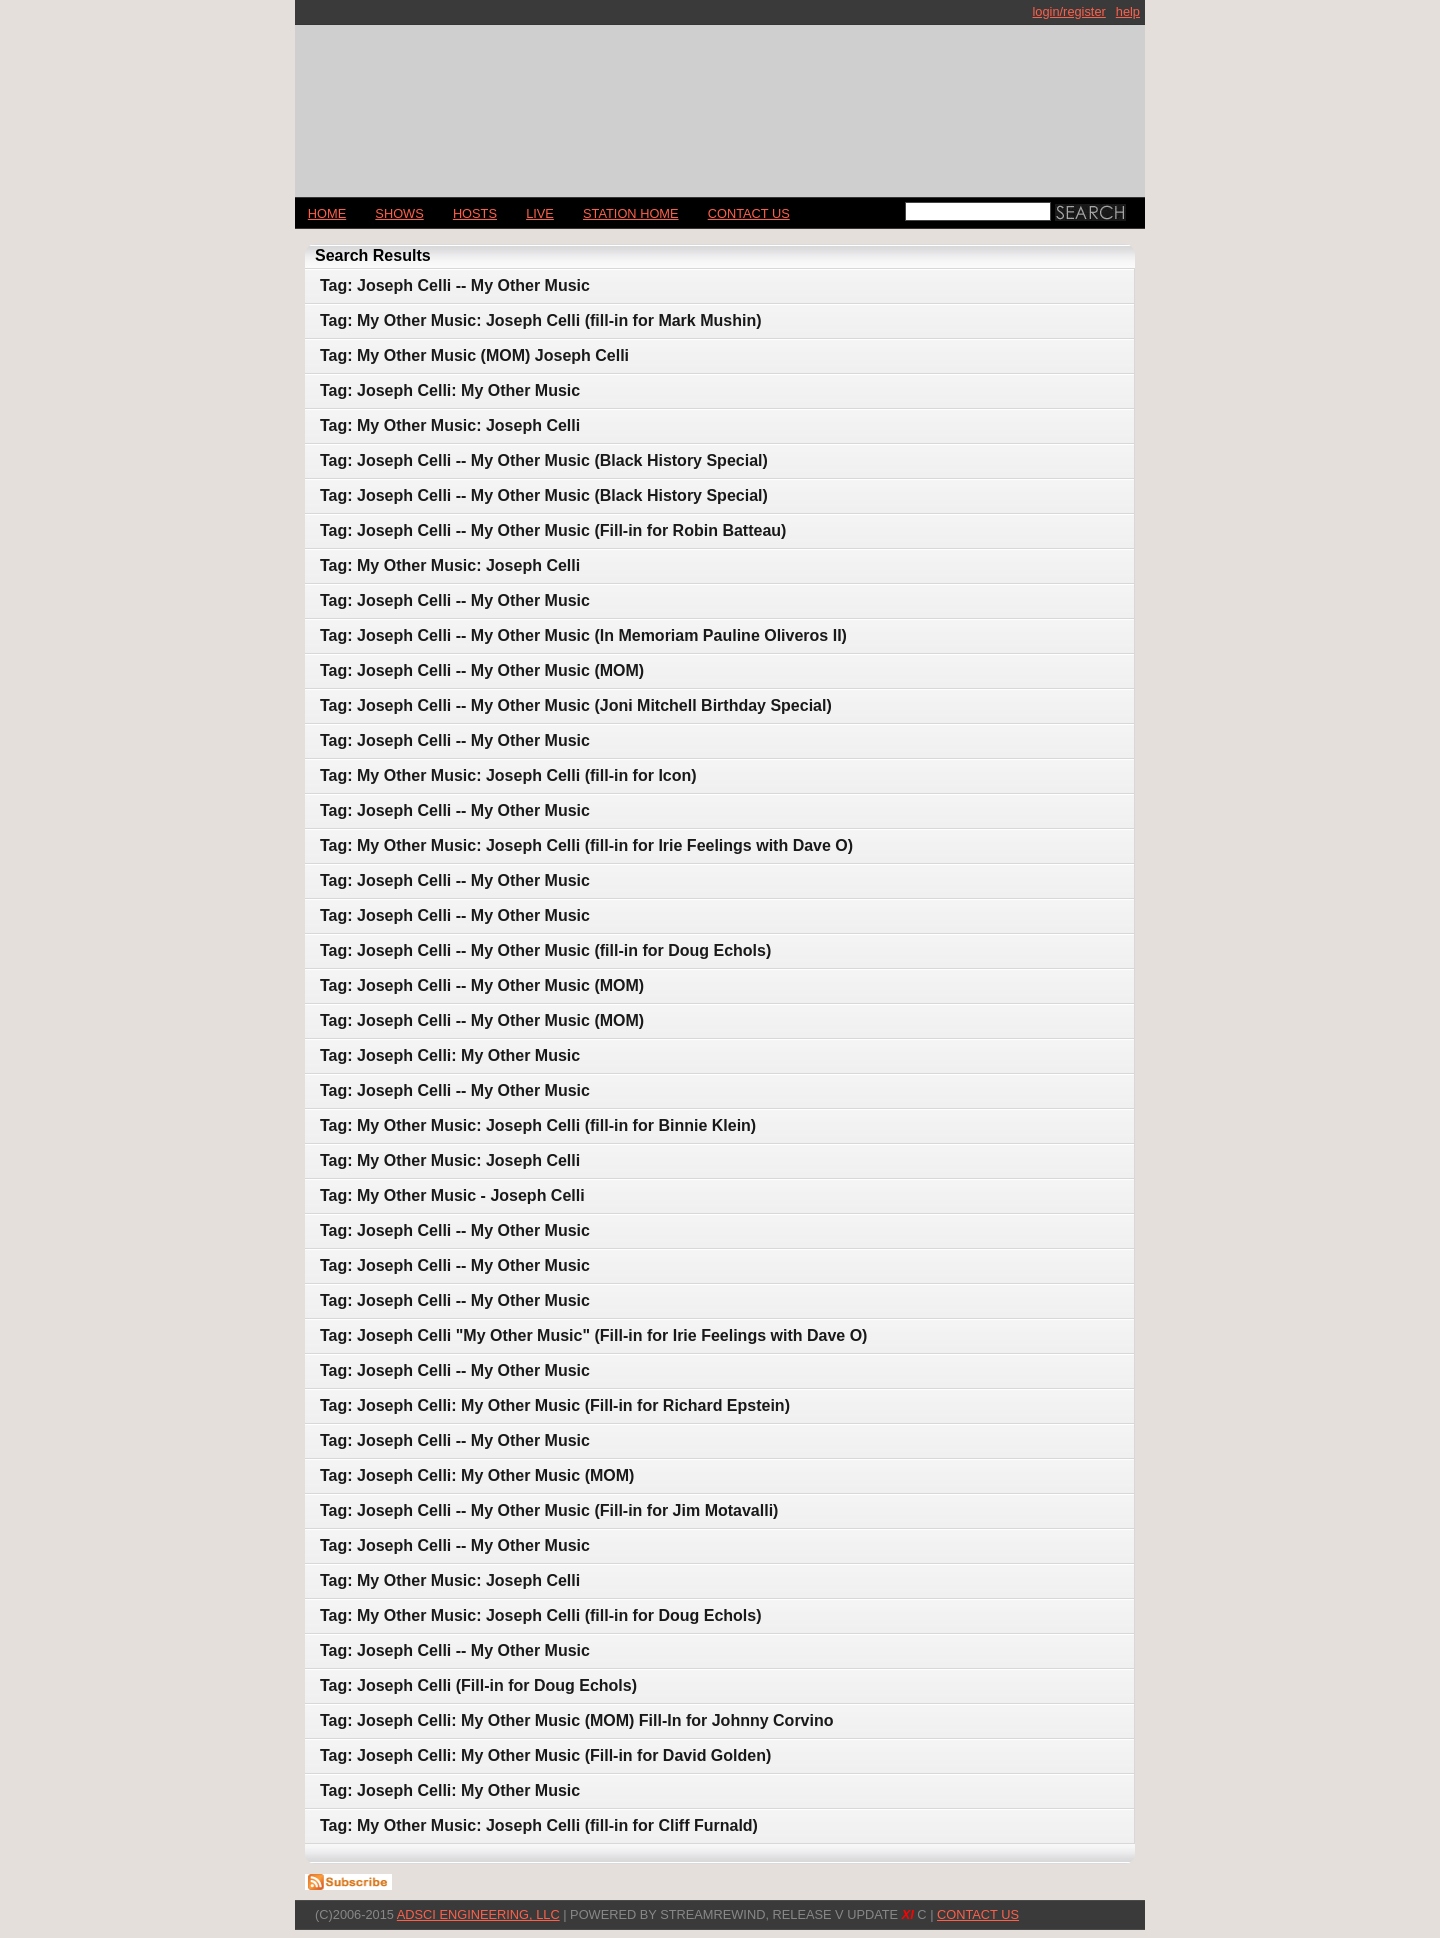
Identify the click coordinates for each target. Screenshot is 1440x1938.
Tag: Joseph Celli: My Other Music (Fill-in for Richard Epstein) (555, 1405)
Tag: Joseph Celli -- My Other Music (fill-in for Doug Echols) (545, 950)
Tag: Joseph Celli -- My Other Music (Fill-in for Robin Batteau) (553, 530)
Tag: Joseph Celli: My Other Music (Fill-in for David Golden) (545, 1755)
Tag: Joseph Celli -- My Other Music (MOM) (482, 670)
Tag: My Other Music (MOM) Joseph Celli (474, 355)
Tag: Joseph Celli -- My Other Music (455, 285)
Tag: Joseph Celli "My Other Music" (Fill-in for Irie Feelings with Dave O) (593, 1335)
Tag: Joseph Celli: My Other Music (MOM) (477, 1475)
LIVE (540, 213)
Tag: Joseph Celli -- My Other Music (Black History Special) (544, 460)
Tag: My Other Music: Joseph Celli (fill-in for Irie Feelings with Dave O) (586, 845)
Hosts (475, 213)
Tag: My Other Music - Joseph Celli (452, 1195)
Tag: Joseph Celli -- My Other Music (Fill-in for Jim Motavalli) (549, 1510)
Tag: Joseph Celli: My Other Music (450, 390)
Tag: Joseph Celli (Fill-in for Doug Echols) (478, 1685)
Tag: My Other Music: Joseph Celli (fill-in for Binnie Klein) (538, 1125)
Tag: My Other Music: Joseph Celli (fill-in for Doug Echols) (541, 1615)
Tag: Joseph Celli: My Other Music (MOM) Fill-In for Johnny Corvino (577, 1720)
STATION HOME (631, 213)
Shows (399, 213)
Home (327, 213)
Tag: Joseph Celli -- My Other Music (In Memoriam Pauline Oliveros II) (583, 635)
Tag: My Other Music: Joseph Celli (450, 425)
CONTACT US (749, 213)
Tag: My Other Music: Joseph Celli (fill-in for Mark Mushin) (541, 320)
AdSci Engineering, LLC (478, 1914)
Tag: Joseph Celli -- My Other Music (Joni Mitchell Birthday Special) (576, 705)
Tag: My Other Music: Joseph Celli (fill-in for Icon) (508, 775)
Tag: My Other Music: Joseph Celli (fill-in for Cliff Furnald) (539, 1825)
